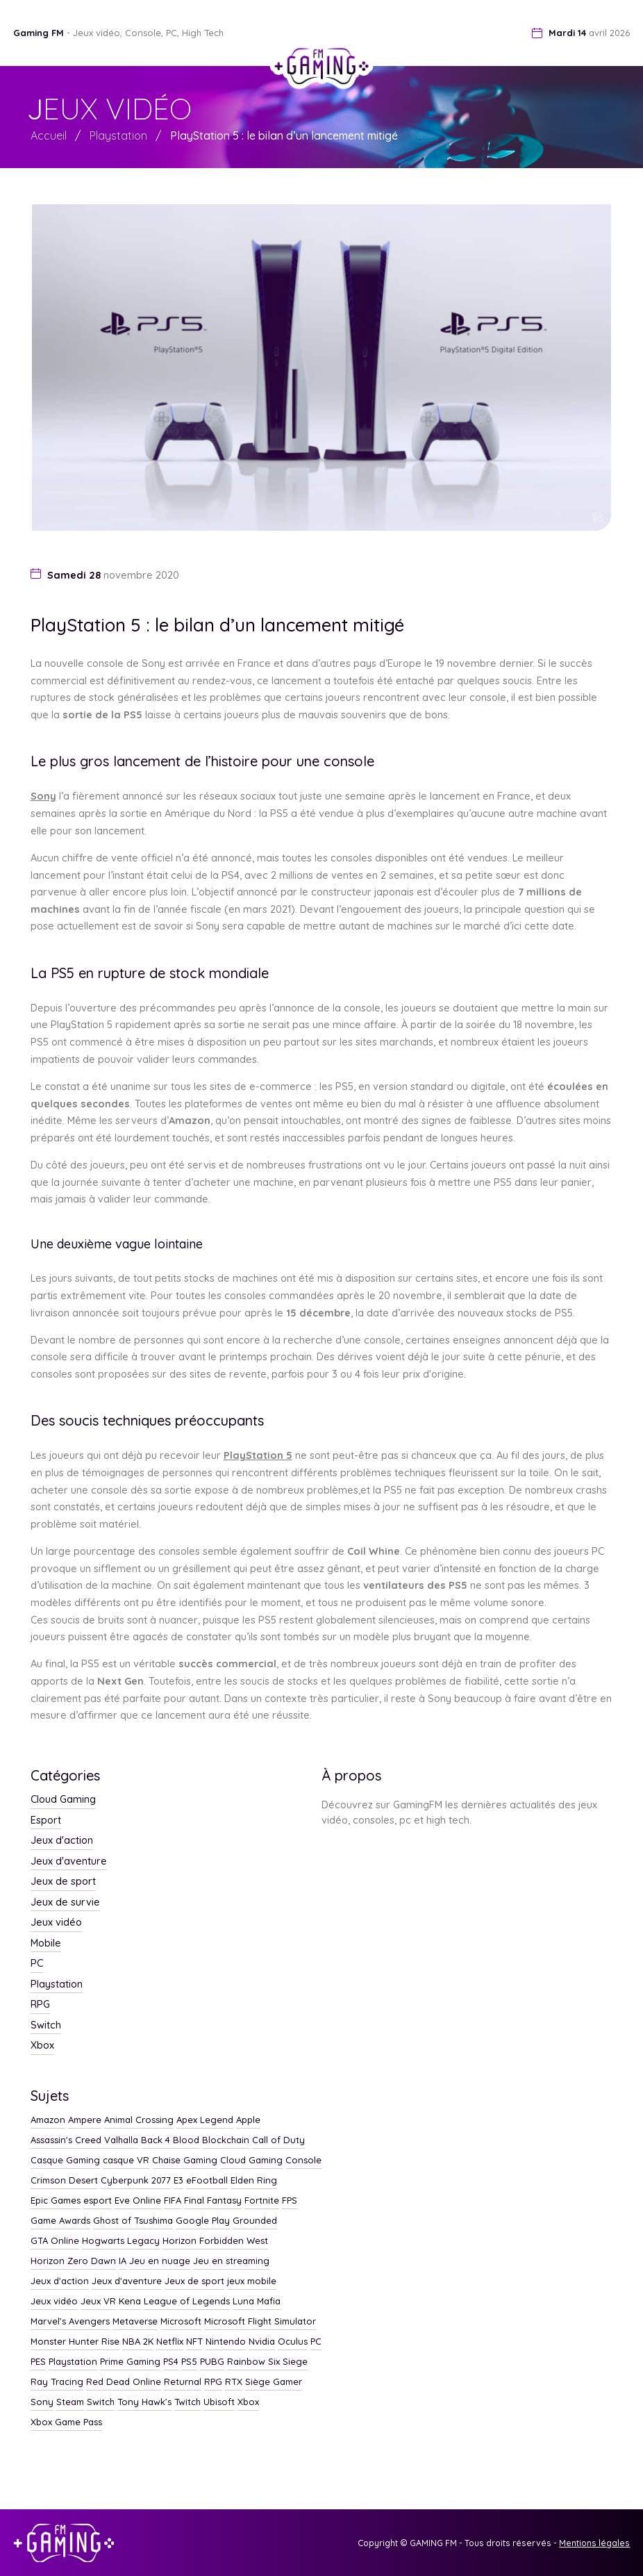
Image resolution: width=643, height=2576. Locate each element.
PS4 (170, 2362)
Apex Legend (204, 2120)
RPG (40, 2005)
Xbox (42, 2045)
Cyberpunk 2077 (136, 2181)
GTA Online (55, 2241)
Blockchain (225, 2140)
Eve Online (138, 2201)
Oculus (293, 2342)
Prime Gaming (130, 2362)
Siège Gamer (273, 2382)
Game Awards (60, 2221)
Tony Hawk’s (144, 2402)
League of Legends (187, 2301)
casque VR (126, 2160)
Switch (46, 2025)
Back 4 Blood (170, 2140)
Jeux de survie (65, 1902)
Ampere (84, 2120)
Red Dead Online (123, 2382)
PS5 (189, 2362)
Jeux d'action (62, 1841)
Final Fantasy (213, 2201)
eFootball (207, 2181)
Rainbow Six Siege (267, 2362)
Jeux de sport (63, 1882)
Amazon (48, 2120)
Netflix (169, 2342)
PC (37, 1964)
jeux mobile (251, 2281)
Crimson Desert (64, 2181)
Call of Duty (278, 2140)
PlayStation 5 (258, 1455)
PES (38, 2362)
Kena (130, 2301)
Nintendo (226, 2342)
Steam (70, 2402)
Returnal (182, 2382)
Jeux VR (98, 2301)
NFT (194, 2342)
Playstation (118, 135)
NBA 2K (137, 2342)
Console (303, 2160)
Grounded (255, 2221)
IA (122, 2261)
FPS (289, 2201)
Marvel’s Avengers (70, 2322)
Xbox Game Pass (66, 2422)
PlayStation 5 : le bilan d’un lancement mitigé (284, 135)
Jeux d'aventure (69, 1861)
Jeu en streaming (231, 2261)
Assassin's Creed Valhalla (84, 2140)
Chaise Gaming (184, 2160)
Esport (46, 1820)
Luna (243, 2301)
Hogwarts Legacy (121, 2241)
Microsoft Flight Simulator (260, 2322)
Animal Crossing (139, 2120)
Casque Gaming (65, 2160)
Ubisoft (219, 2402)
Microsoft (180, 2322)
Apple (248, 2120)
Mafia (269, 2301)
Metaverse (135, 2322)
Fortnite (261, 2201)
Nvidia (262, 2342)
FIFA (172, 2201)
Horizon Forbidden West (215, 2241)
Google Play (203, 2221)
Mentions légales (594, 2542)
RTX (233, 2382)
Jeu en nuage (159, 2261)
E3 (178, 2181)
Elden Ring (254, 2181)
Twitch (187, 2402)
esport (97, 2201)
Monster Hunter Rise (75, 2342)
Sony (43, 795)
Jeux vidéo (56, 1923)
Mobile (46, 1943)
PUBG (212, 2362)
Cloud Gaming (63, 1800)
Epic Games (56, 2201)
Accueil (49, 135)
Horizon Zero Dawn (73, 2261)
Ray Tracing (57, 2382)
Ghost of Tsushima (133, 2221)
